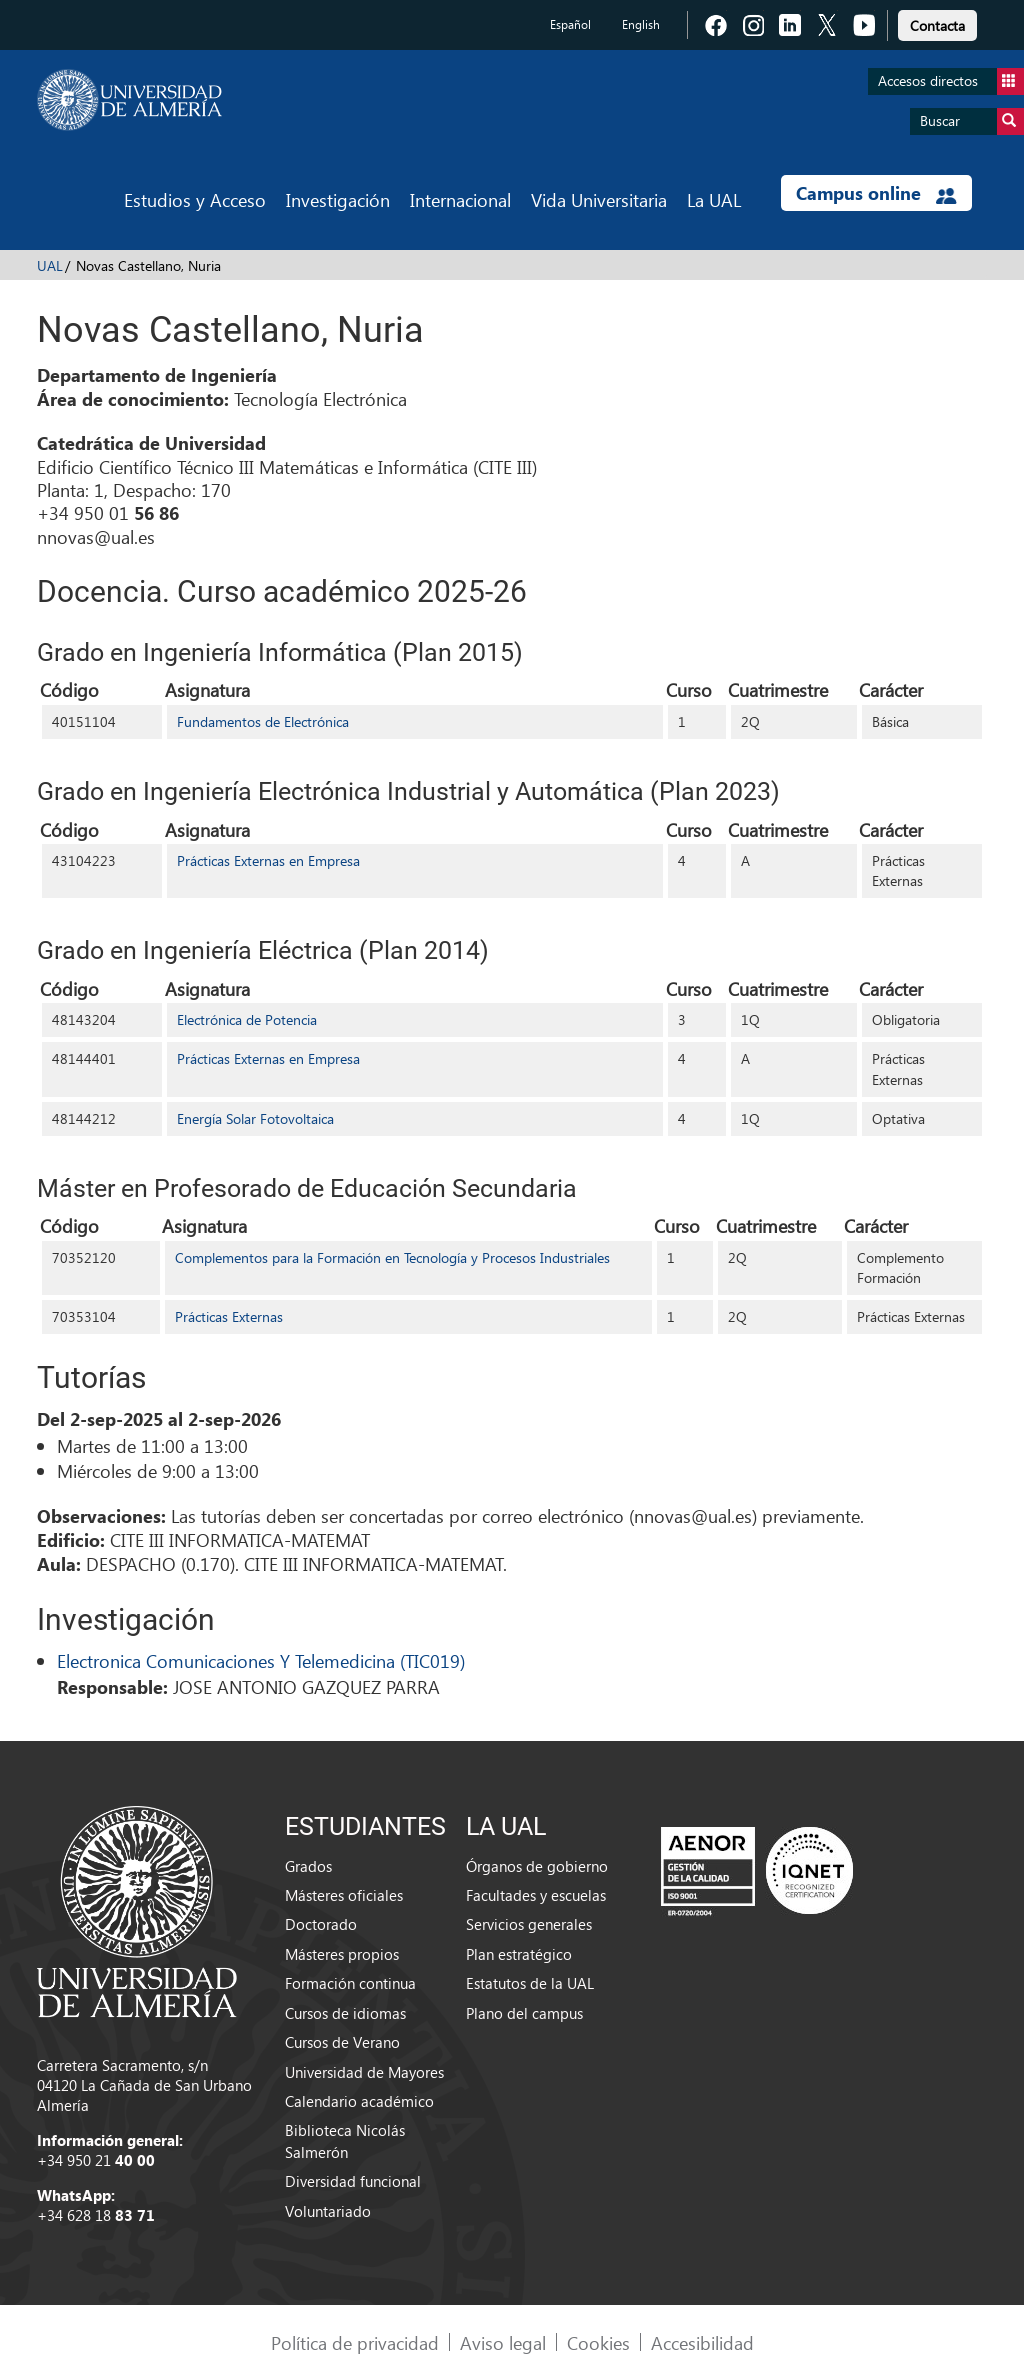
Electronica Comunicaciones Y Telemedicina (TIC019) (261, 1660)
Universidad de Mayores (364, 2072)
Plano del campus (524, 2013)
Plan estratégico (519, 1954)
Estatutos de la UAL (530, 1983)
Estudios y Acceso (195, 199)
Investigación (338, 199)
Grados (308, 1866)
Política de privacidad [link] (355, 2342)
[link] (937, 22)
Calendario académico (359, 2101)
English (641, 24)
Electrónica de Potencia (247, 1019)
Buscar (972, 121)
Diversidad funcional (353, 2181)
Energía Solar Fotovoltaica (255, 1118)
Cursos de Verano (342, 2042)
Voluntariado (328, 2211)
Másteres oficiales (344, 1895)
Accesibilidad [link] (702, 2342)
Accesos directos (951, 81)
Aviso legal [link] (503, 2342)
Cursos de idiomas (345, 2013)
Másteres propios (342, 1954)
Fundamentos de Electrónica (263, 721)
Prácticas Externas (229, 1316)
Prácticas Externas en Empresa (268, 860)
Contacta (937, 25)
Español (570, 24)
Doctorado (321, 1924)
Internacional (460, 199)
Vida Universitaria (599, 199)
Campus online (876, 193)
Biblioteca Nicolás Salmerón (345, 2140)
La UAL (714, 199)
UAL (50, 265)
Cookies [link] (598, 2342)
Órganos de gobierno (537, 1866)
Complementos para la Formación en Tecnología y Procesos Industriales (392, 1257)
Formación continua (350, 1983)
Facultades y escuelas (536, 1895)
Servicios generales (529, 1924)
